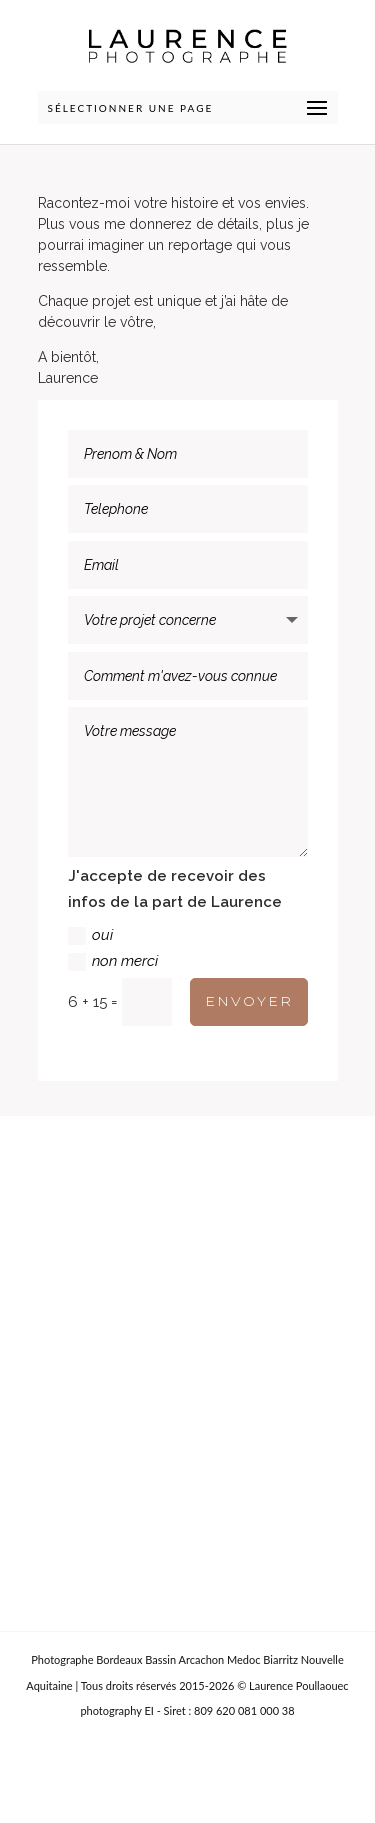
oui (90, 935)
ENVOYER (249, 1001)
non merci (113, 961)
